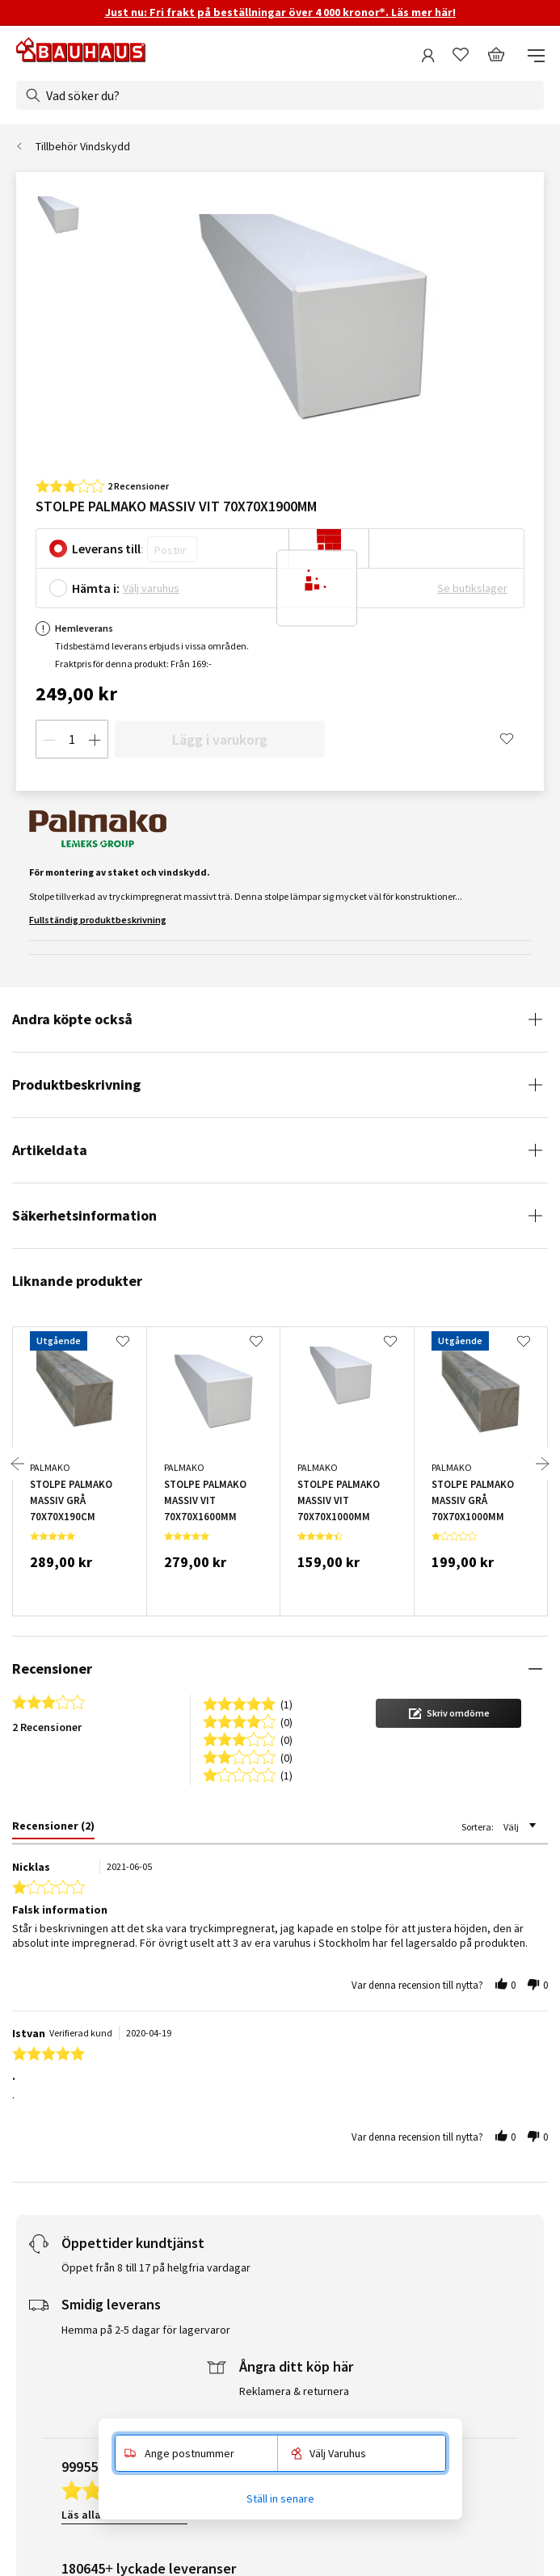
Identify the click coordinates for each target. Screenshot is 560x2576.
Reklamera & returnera (294, 2391)
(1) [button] (286, 1703)
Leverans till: (108, 548)
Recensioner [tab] (52, 1668)
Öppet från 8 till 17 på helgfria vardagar (156, 2267)
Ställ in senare (280, 2498)
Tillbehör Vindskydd (83, 146)
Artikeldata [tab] (49, 1150)
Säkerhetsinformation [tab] (84, 1215)
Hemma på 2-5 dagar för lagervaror (145, 2329)
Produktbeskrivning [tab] (76, 1084)
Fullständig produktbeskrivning (97, 920)
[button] (448, 1713)
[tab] (53, 1828)
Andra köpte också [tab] (72, 1019)
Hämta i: (96, 588)
